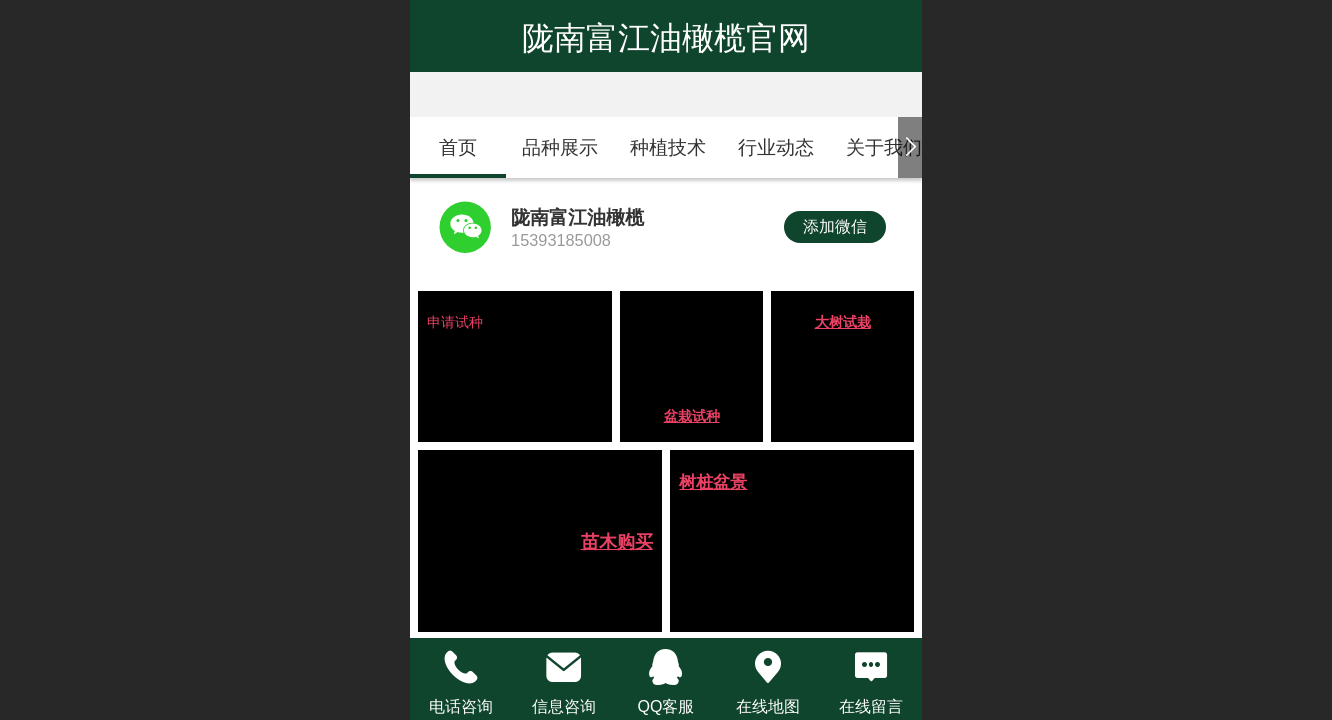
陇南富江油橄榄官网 (666, 38)
